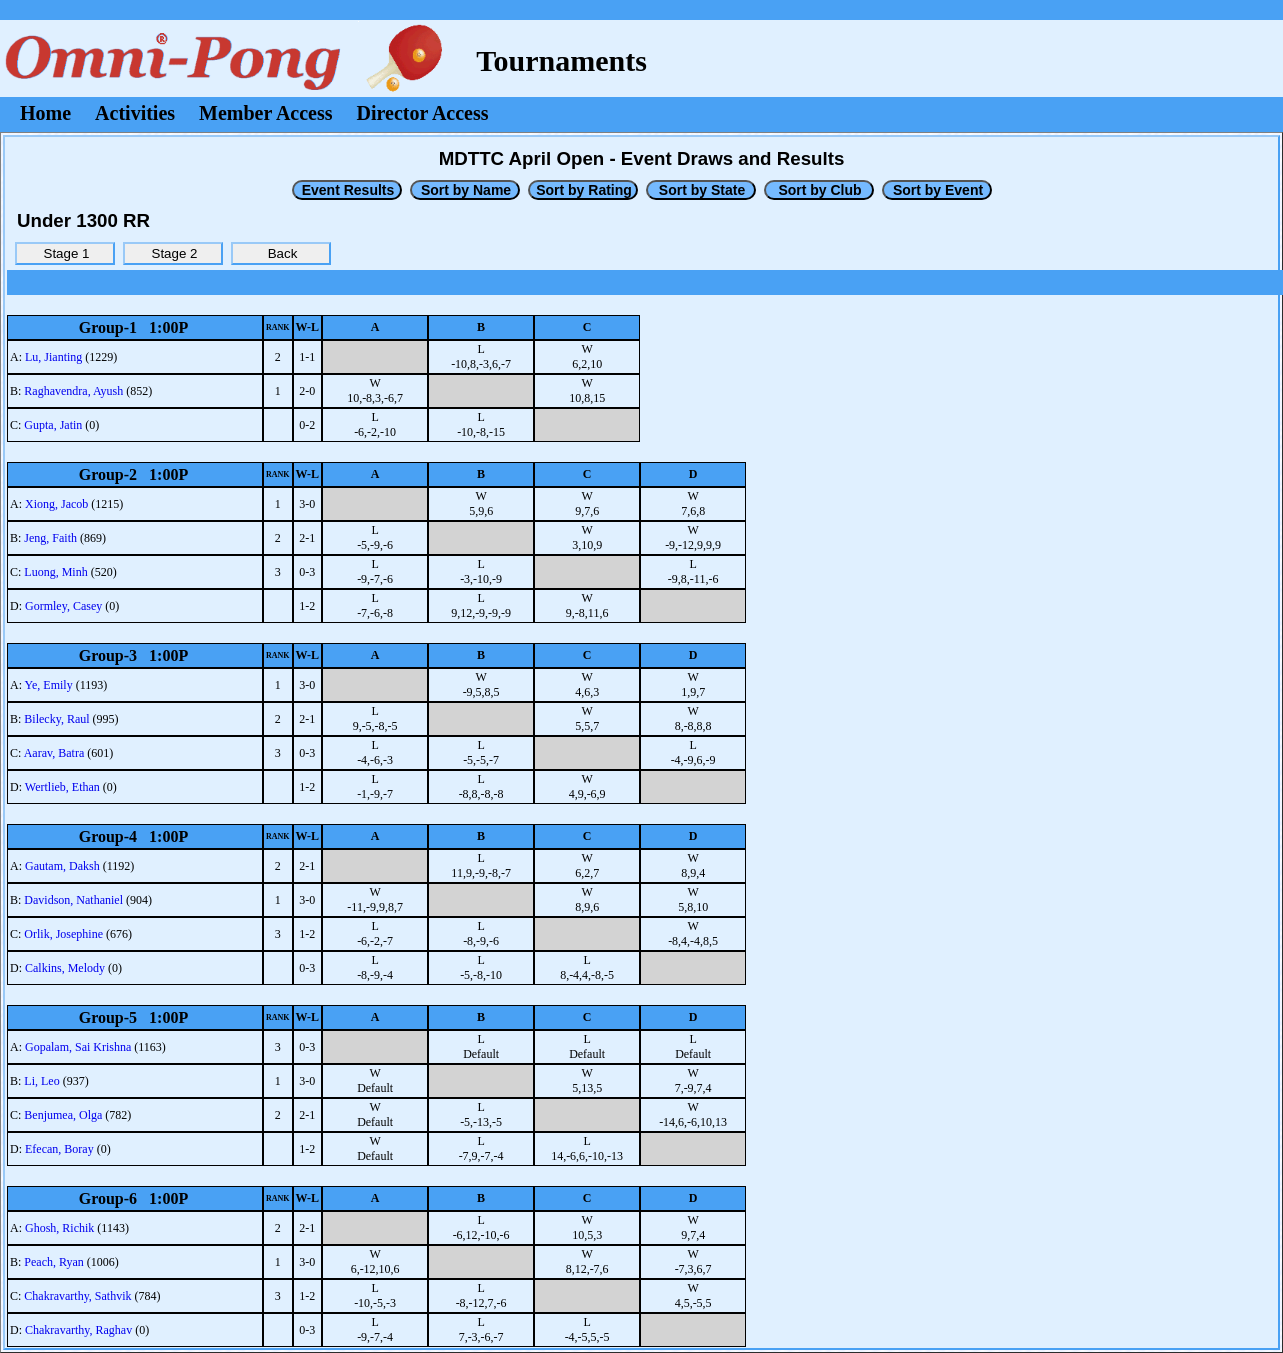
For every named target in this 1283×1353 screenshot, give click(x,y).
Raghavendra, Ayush (73, 391)
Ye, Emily (49, 685)
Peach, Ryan (54, 1262)
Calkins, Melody (65, 968)
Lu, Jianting (53, 357)
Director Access (423, 113)
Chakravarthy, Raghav (78, 1330)
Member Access (265, 113)
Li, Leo (41, 1081)
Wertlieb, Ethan (62, 787)
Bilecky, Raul (56, 719)
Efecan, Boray (59, 1149)
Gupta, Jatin (53, 425)
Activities (135, 113)
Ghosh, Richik (59, 1228)
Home (45, 113)
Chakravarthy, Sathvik (77, 1296)
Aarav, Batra (54, 753)
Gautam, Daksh (62, 866)
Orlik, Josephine (63, 934)
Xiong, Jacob (56, 504)
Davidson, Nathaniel (73, 900)
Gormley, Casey (63, 606)
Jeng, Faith (50, 538)
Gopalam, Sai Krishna (78, 1047)
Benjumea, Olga (63, 1115)
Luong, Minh (55, 572)
